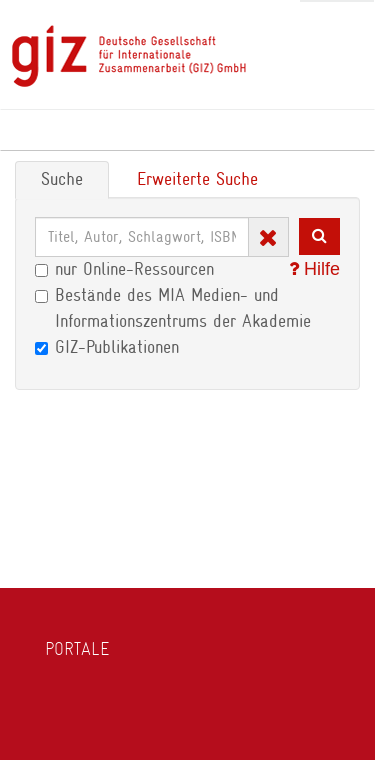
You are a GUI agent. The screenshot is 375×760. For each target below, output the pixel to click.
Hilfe (314, 269)
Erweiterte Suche (197, 179)
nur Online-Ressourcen (124, 269)
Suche (62, 179)
